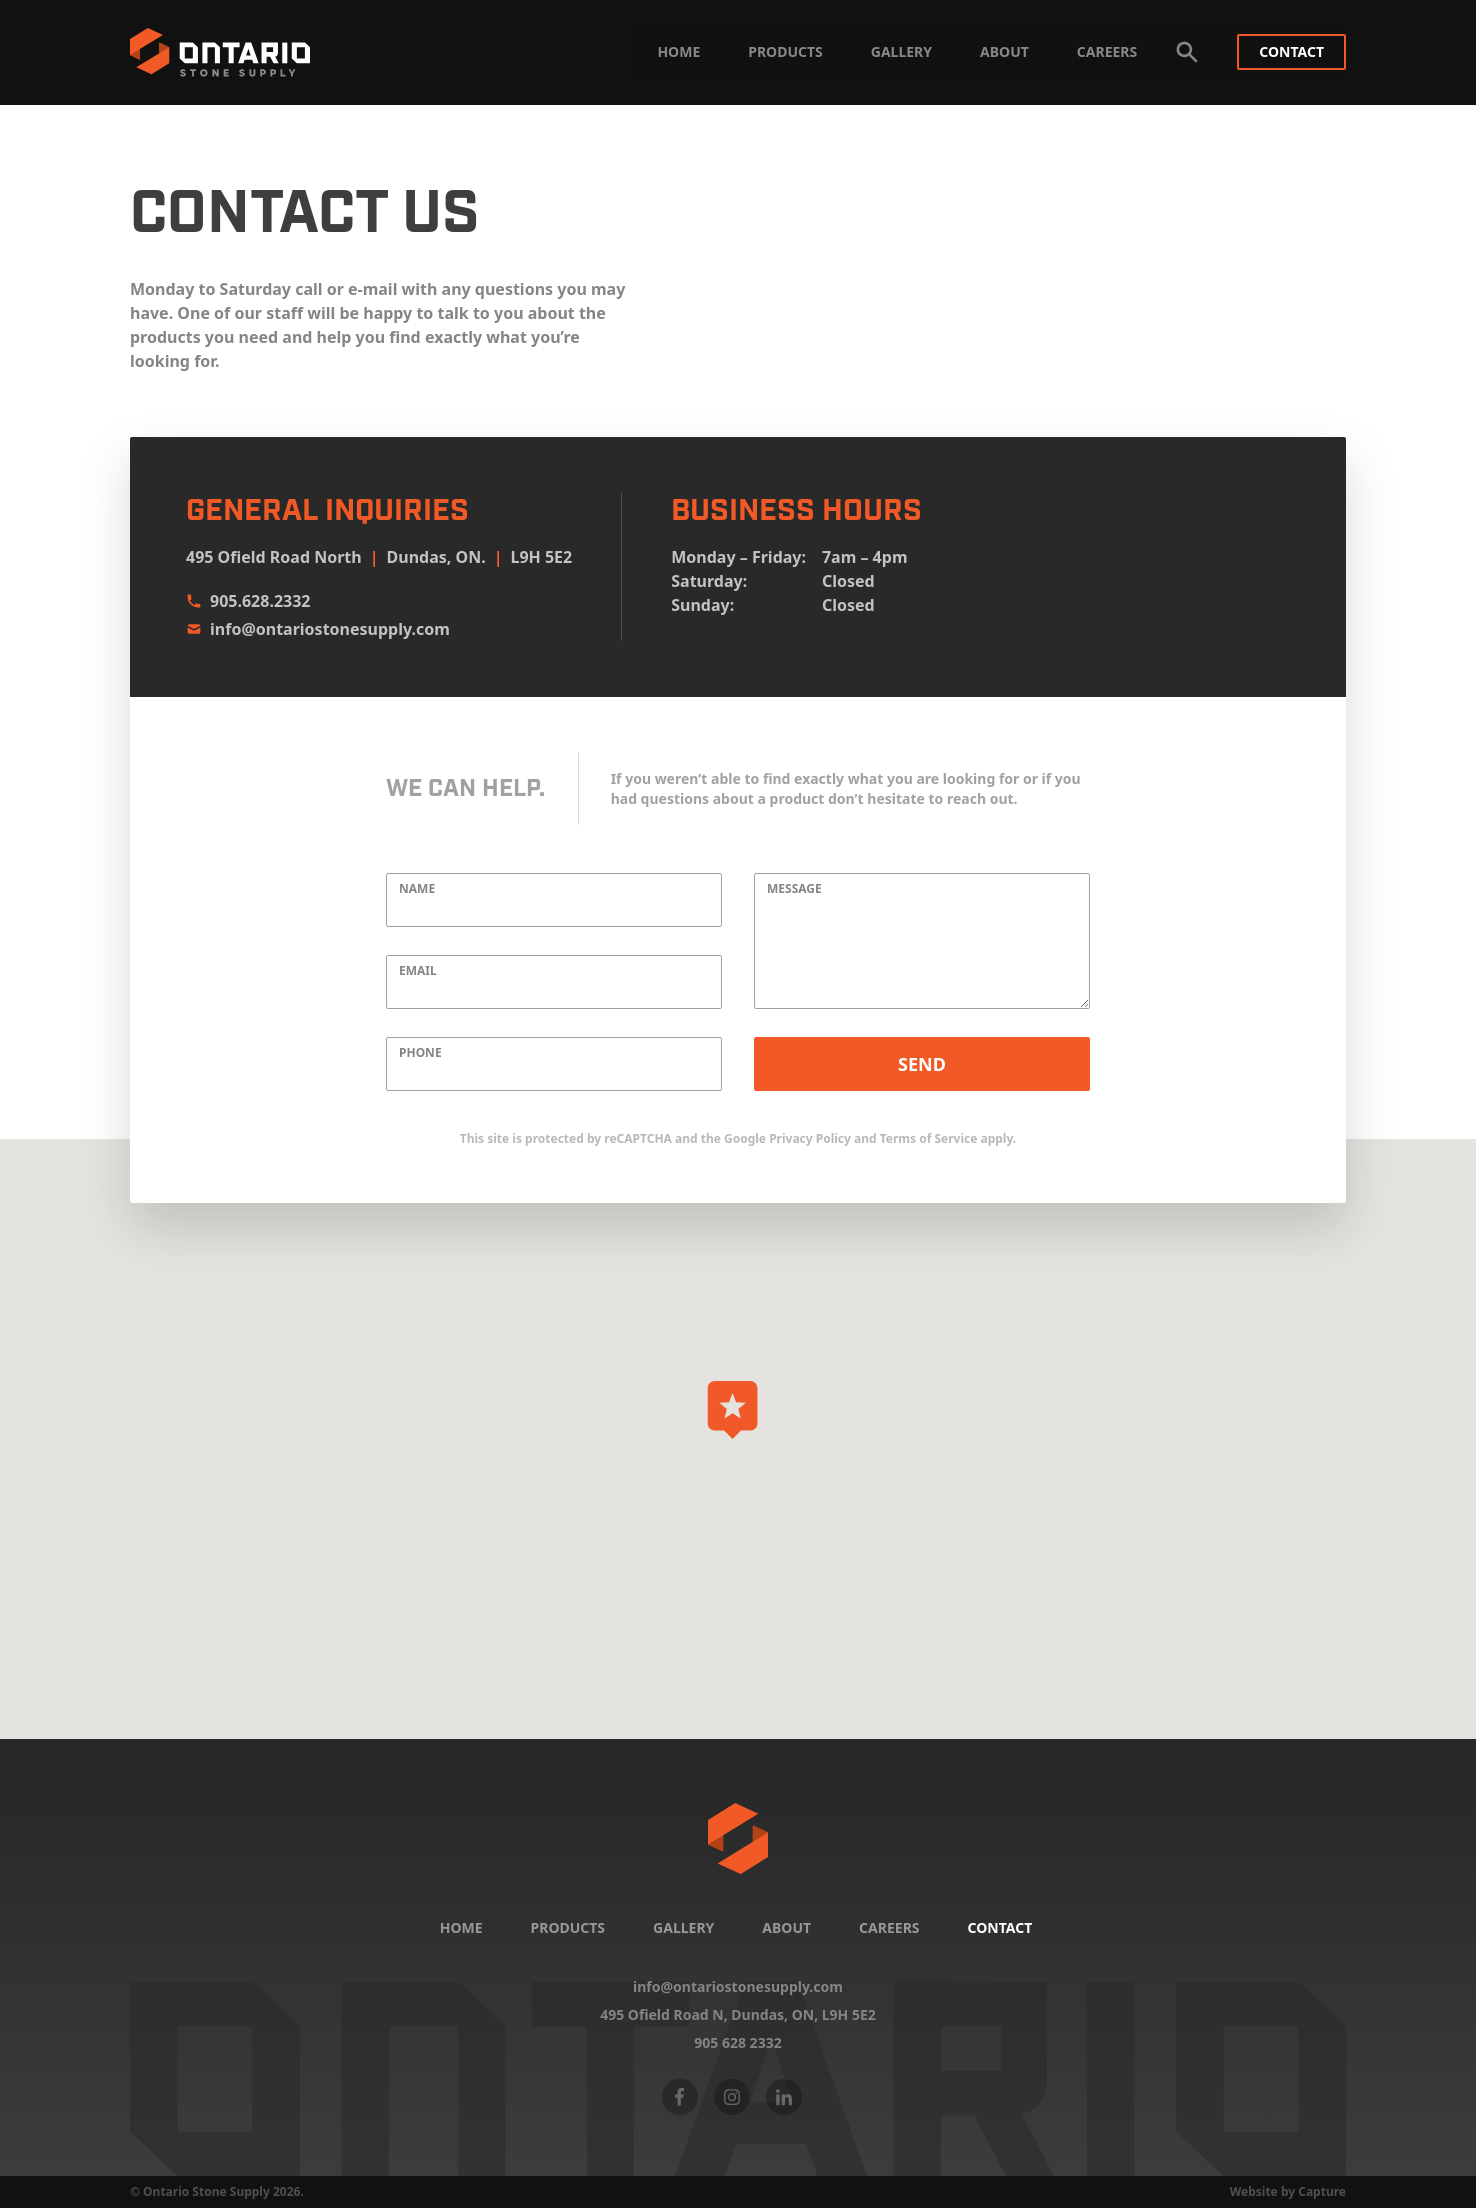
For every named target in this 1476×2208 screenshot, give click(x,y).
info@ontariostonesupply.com (318, 629)
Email (418, 971)
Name (417, 889)
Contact (1291, 51)
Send (922, 1064)
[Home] (738, 1838)
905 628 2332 (737, 2043)
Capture (1322, 2191)
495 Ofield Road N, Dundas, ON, (738, 2015)
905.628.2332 (248, 601)
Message (794, 889)
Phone (420, 1053)
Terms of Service (929, 1138)
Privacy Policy (810, 1138)
